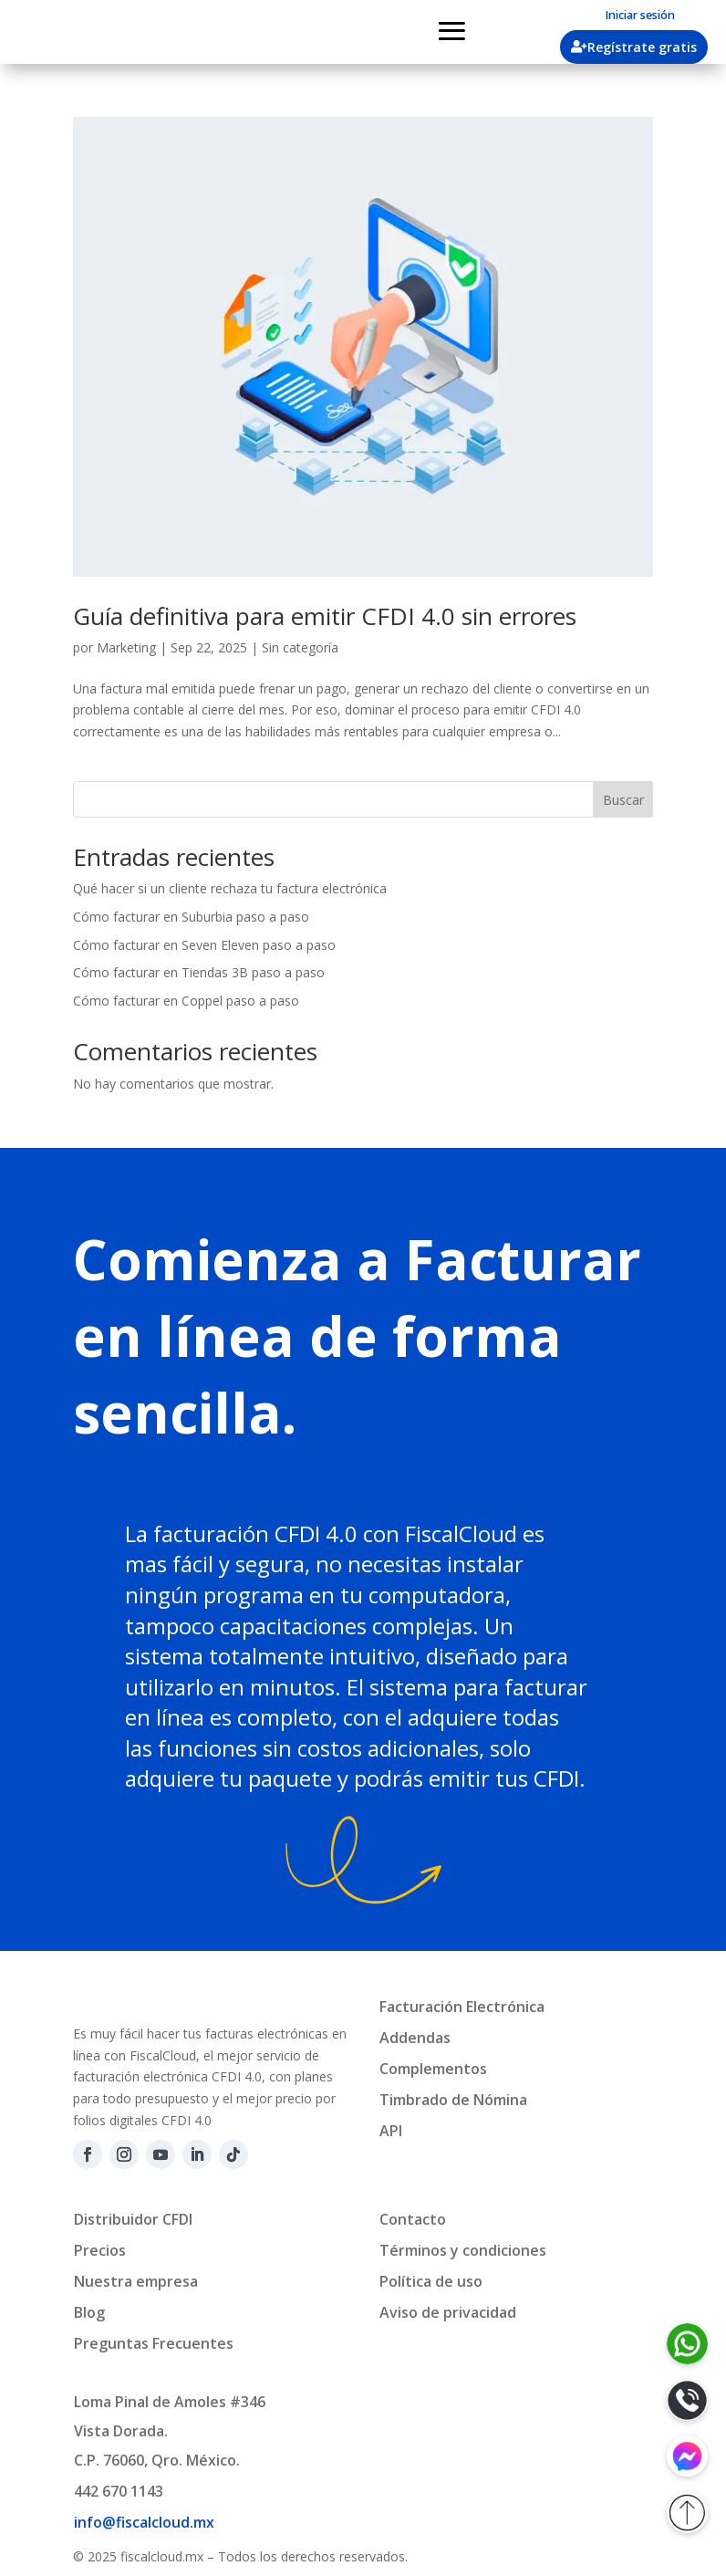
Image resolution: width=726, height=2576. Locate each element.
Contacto (412, 2265)
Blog (89, 2358)
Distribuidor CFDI (133, 2265)
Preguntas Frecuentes (153, 2389)
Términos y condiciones (462, 2296)
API (390, 2131)
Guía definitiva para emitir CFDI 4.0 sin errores (324, 616)
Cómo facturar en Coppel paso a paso (186, 1000)
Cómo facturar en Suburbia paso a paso (191, 916)
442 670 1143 (118, 2537)
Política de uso (430, 2327)
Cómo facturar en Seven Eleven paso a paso (204, 945)
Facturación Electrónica (461, 2007)
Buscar (623, 799)
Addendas (415, 2038)
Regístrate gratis (642, 47)
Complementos (433, 2069)
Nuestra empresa (136, 2327)
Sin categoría (300, 647)
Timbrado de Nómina (453, 2100)
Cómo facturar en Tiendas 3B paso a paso (199, 972)
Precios (100, 2296)
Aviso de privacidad (447, 2358)
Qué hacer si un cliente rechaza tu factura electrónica (230, 888)
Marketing (126, 647)
